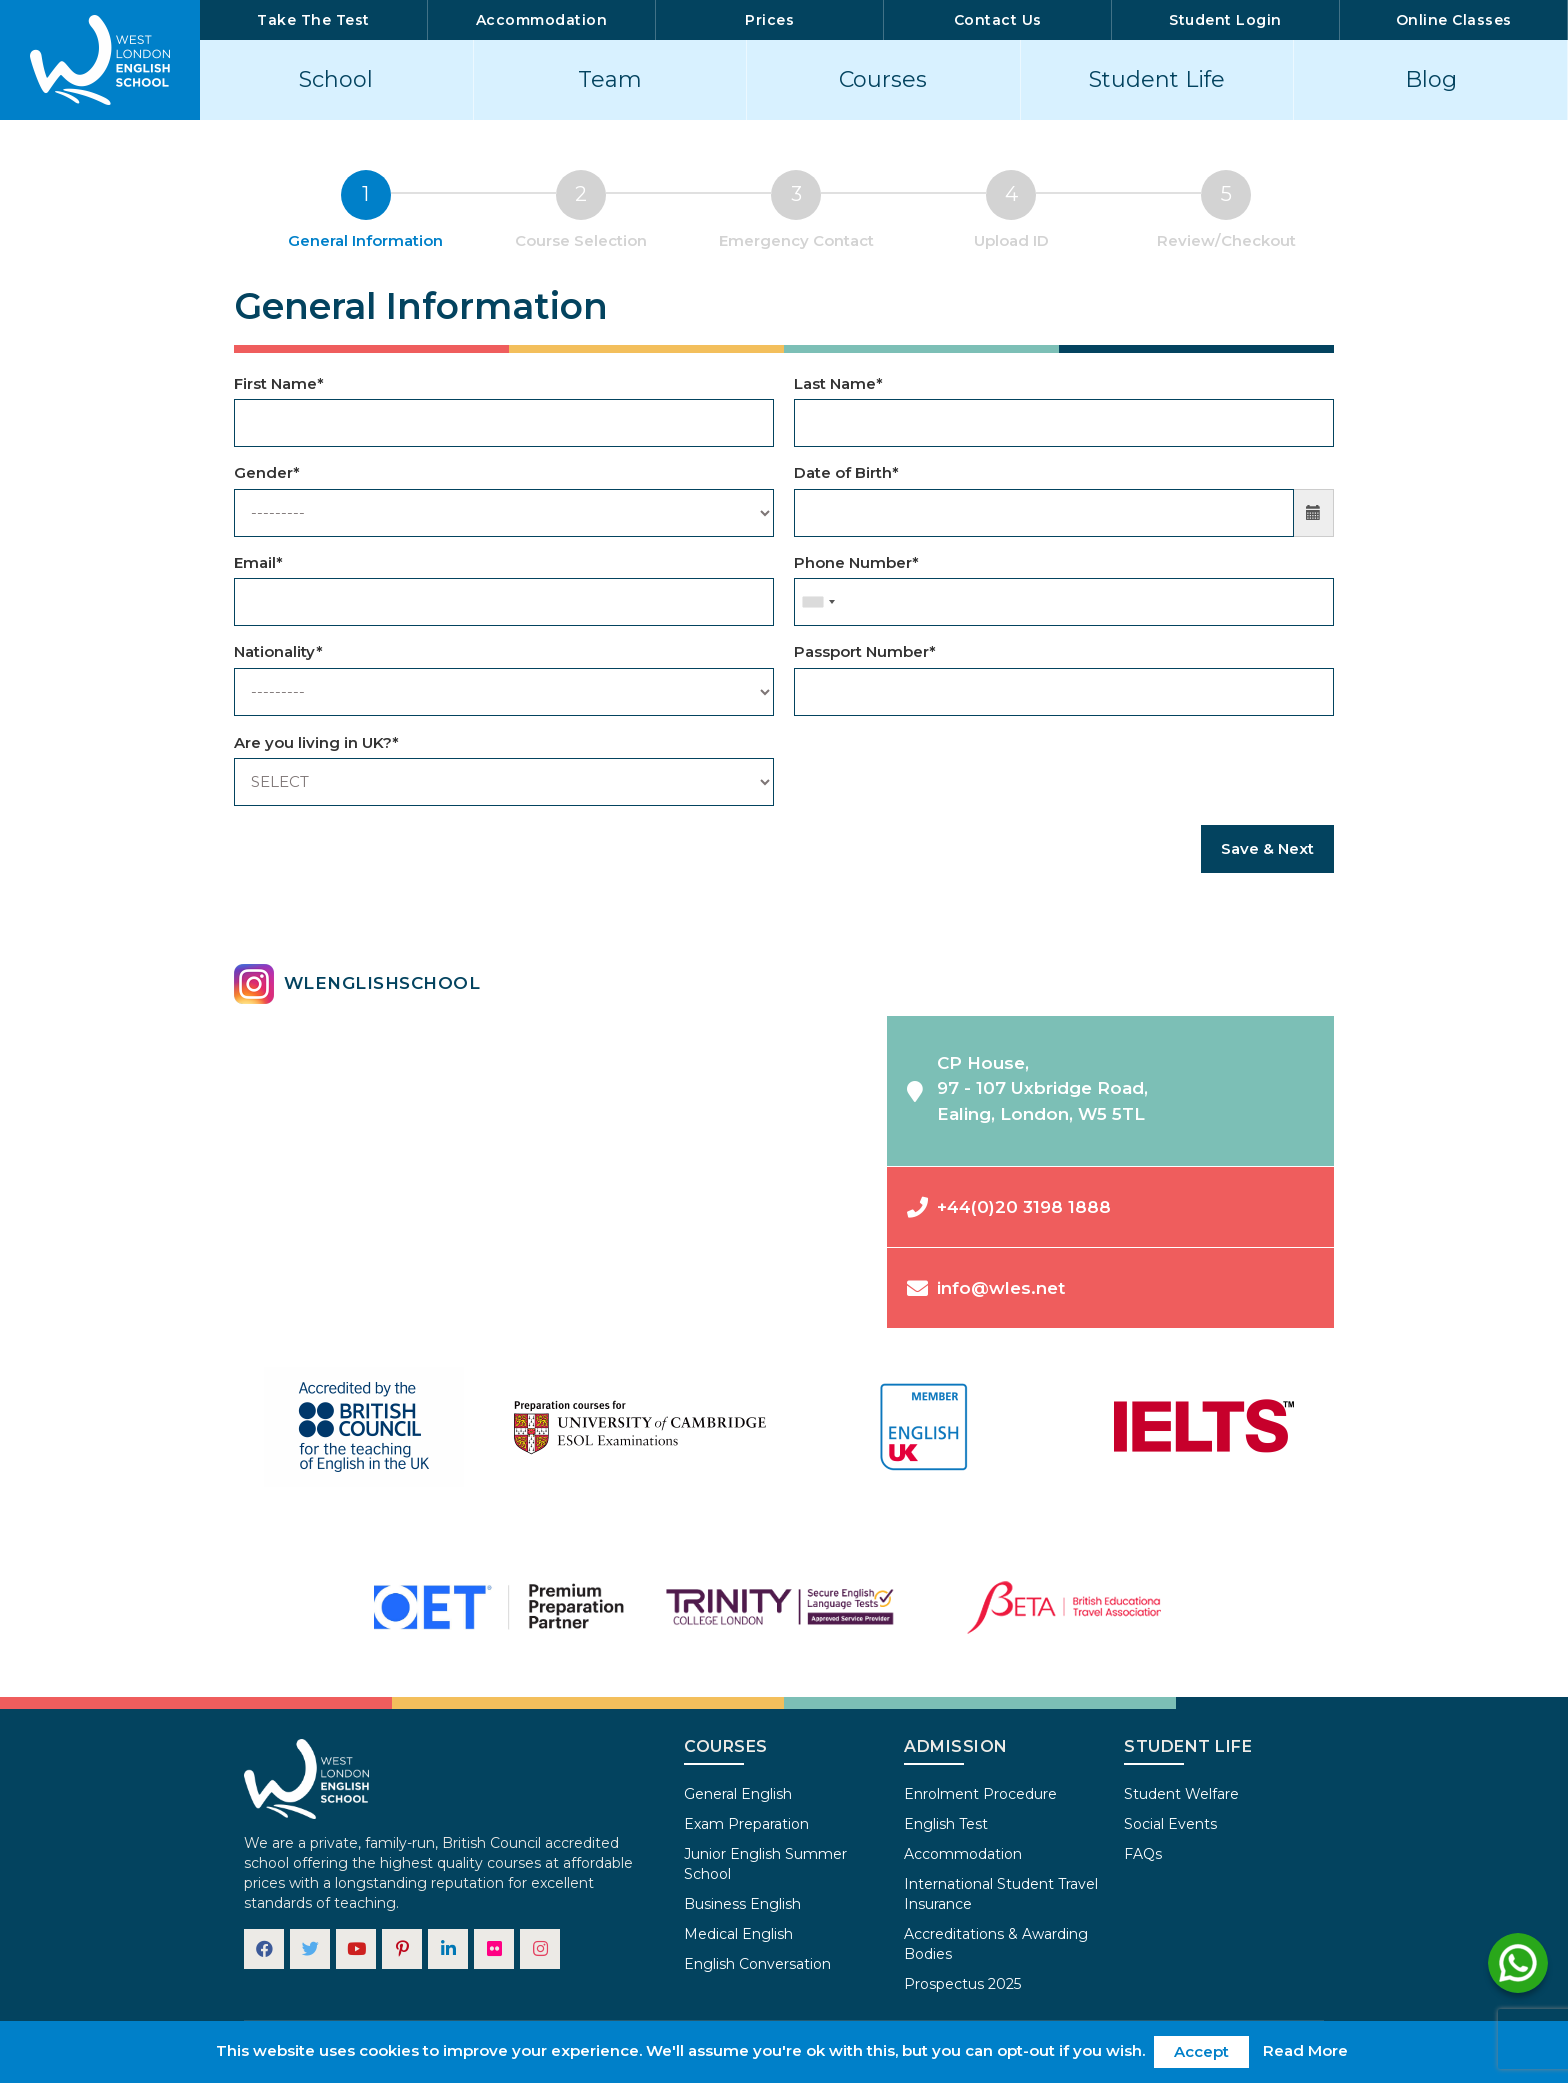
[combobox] (818, 602)
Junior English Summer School (765, 1864)
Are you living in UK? (316, 742)
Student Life (1157, 79)
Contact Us (998, 20)
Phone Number (856, 562)
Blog (1431, 79)
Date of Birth (846, 472)
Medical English (738, 1934)
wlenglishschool (357, 984)
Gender (267, 472)
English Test (946, 1824)
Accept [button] (1201, 2051)
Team (610, 79)
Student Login (1225, 20)
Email (258, 562)
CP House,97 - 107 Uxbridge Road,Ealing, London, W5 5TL (1027, 1088)
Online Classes (1454, 20)
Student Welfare (1181, 1794)
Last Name (838, 383)
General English (738, 1794)
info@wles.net (986, 1287)
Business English (742, 1904)
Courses (883, 79)
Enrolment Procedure (980, 1794)
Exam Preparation (746, 1824)
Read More (1305, 2050)
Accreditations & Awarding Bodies (996, 1944)
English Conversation (757, 1964)
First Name (279, 383)
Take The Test (313, 20)
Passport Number (865, 651)
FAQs (1143, 1854)
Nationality (278, 651)
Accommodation (542, 20)
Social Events (1170, 1824)
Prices (769, 20)
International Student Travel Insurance (1001, 1894)
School (336, 79)
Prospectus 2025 (962, 1984)
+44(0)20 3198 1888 (1009, 1206)
